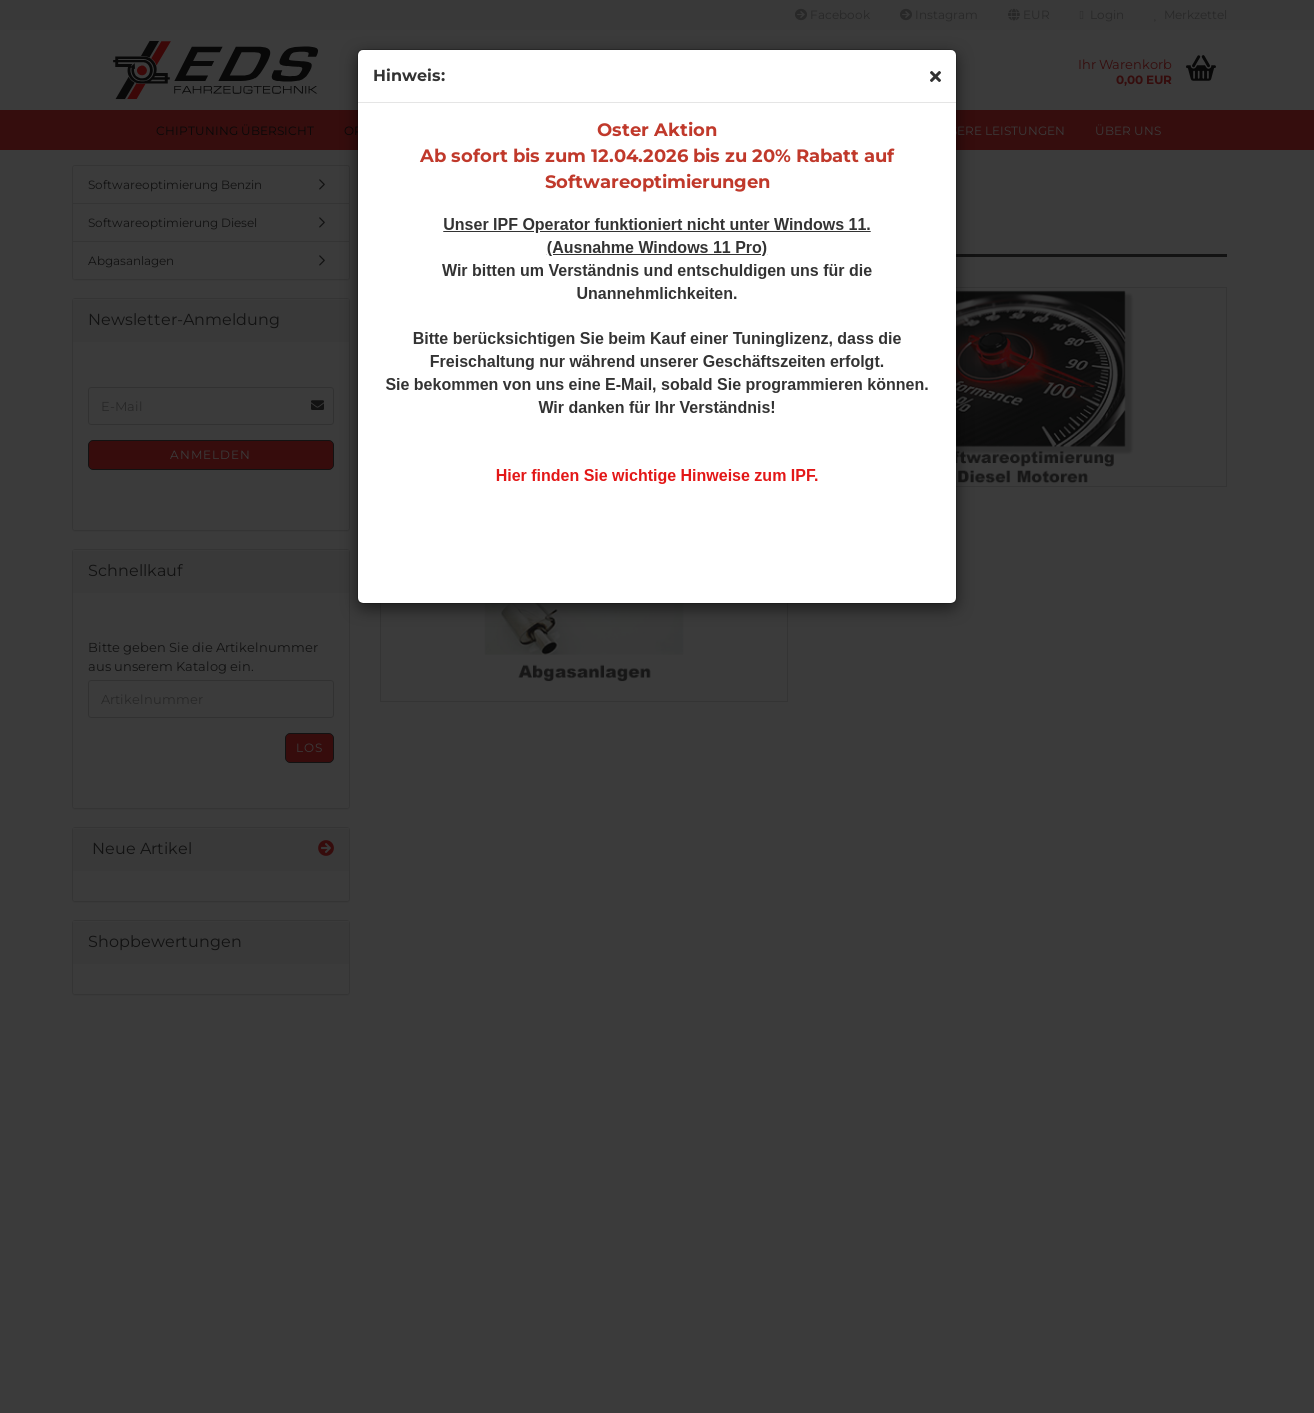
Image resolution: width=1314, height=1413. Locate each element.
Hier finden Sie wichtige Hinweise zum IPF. (657, 475)
